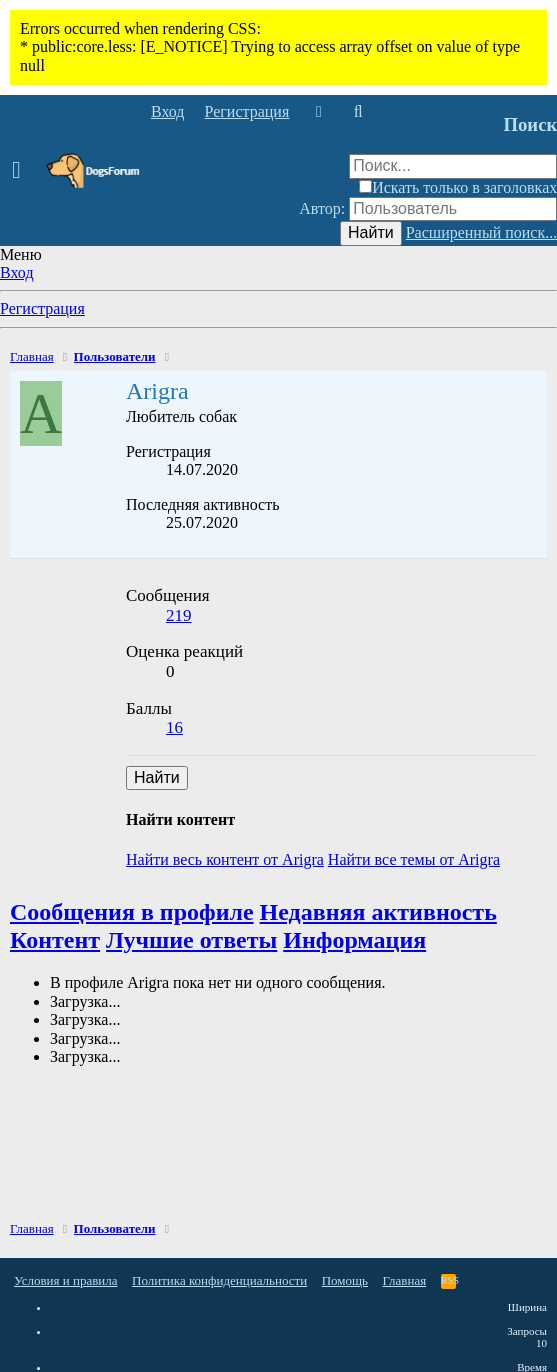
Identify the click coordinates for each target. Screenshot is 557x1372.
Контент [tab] (55, 940)
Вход (17, 272)
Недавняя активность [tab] (378, 912)
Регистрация (42, 308)
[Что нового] (318, 112)
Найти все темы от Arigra (414, 859)
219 (179, 615)
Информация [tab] (354, 940)
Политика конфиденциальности (219, 1280)
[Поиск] (357, 112)
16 (174, 727)
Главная (405, 1280)
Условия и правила (66, 1280)
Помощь (345, 1280)
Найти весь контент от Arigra (225, 859)
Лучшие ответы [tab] (191, 940)
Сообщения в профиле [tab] (132, 912)
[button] (22, 171)
